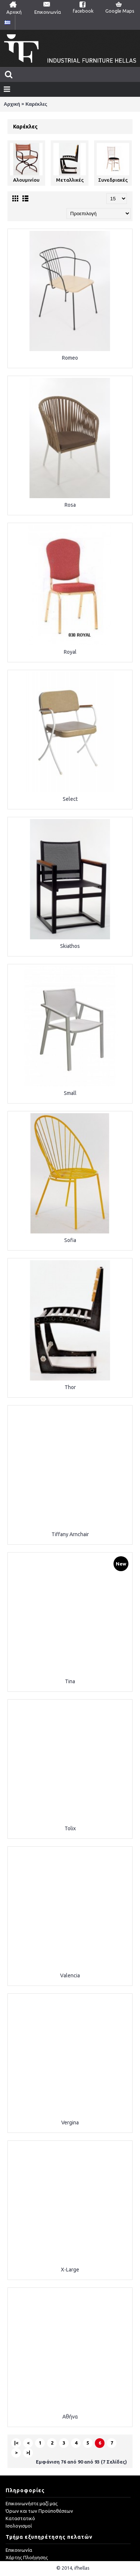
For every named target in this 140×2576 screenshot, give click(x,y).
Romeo (70, 358)
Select (70, 799)
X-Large (70, 2270)
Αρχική (12, 104)
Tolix (70, 1828)
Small (70, 1093)
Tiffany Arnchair (70, 1534)
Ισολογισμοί (19, 2525)
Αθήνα (70, 2417)
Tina (70, 1681)
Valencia (70, 1975)
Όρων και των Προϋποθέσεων (39, 2510)
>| (28, 2452)
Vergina (70, 2123)
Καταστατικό (20, 2518)
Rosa (70, 505)
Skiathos (70, 946)
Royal (70, 652)
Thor (70, 1387)
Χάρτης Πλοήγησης (27, 2557)
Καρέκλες (36, 104)
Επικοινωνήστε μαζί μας (31, 2503)
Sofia (70, 1240)
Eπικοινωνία (19, 2550)
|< (16, 2442)
